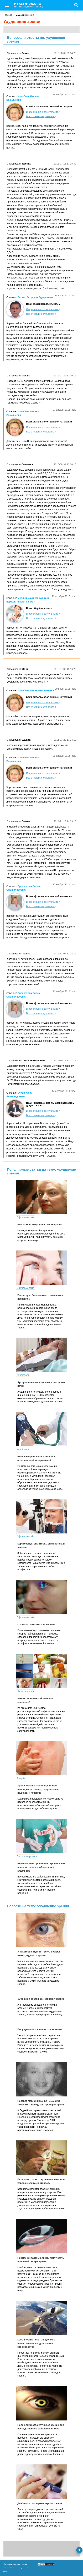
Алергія (21, 1778)
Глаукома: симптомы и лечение (36, 1624)
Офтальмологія (25, 1217)
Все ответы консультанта (41, 116)
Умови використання (15, 2564)
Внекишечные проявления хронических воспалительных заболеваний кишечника (41, 1867)
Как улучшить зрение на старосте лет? (40, 2029)
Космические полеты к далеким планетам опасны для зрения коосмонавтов (36, 2343)
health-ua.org (31, 5)
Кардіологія (23, 1375)
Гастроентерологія (27, 1856)
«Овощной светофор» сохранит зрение (40, 1998)
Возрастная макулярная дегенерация (39, 1224)
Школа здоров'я (25, 1691)
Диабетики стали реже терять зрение (39, 2503)
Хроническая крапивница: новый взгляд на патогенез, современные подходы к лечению (38, 1789)
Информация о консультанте (43, 112)
